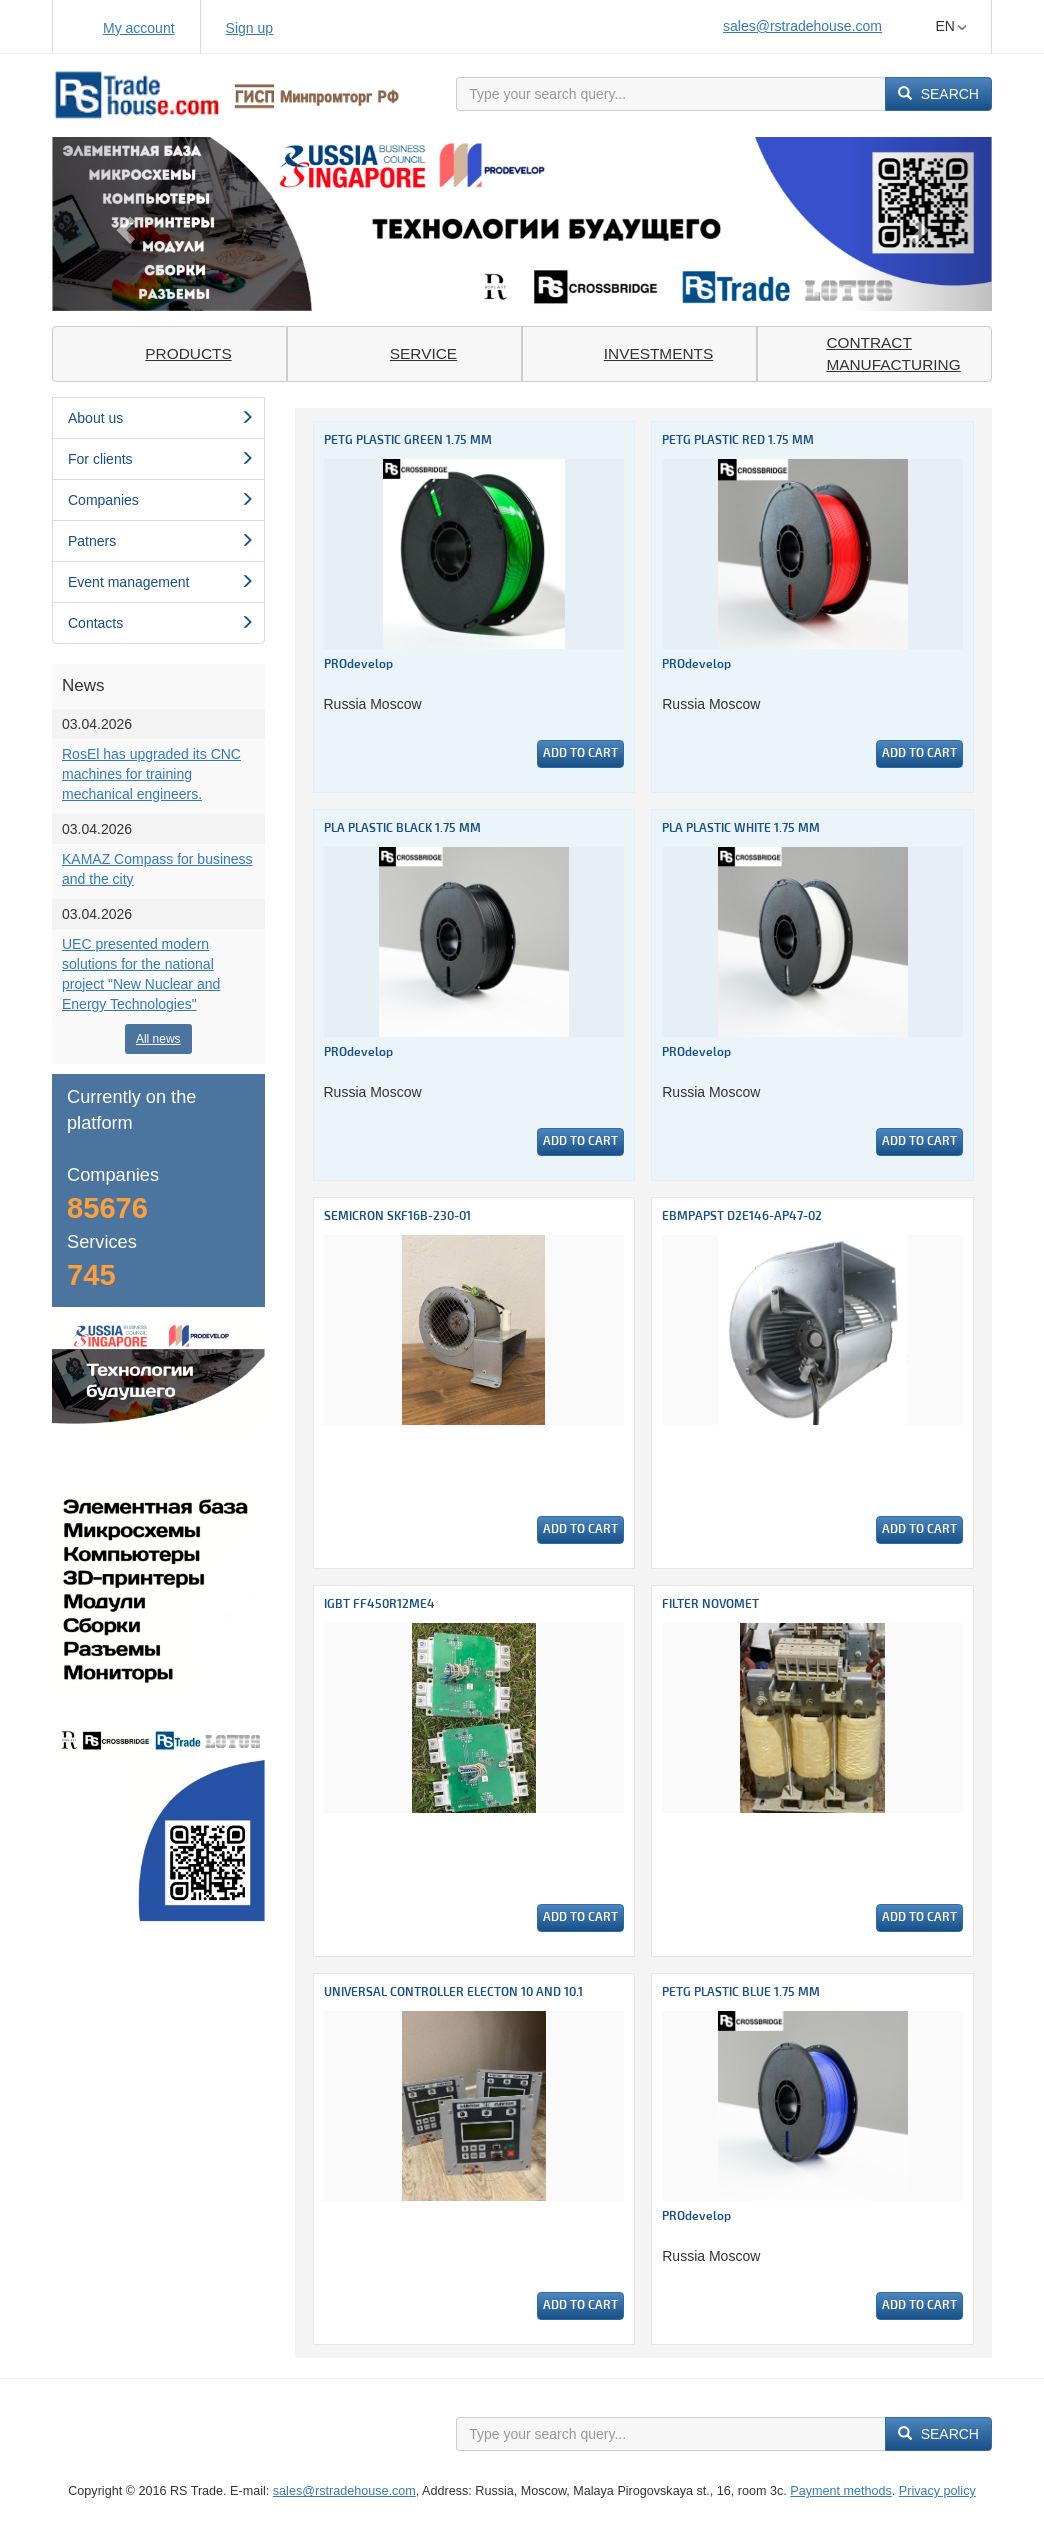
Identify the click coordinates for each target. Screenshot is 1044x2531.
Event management (161, 582)
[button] (122, 224)
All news (158, 1039)
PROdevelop (358, 664)
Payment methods (841, 2491)
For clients (161, 459)
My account (139, 28)
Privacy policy (937, 2491)
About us (161, 418)
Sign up (249, 28)
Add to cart (580, 753)
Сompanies (161, 500)
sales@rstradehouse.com (802, 26)
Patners (161, 541)
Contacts (161, 623)
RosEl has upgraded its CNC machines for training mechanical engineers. (151, 774)
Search (938, 94)
